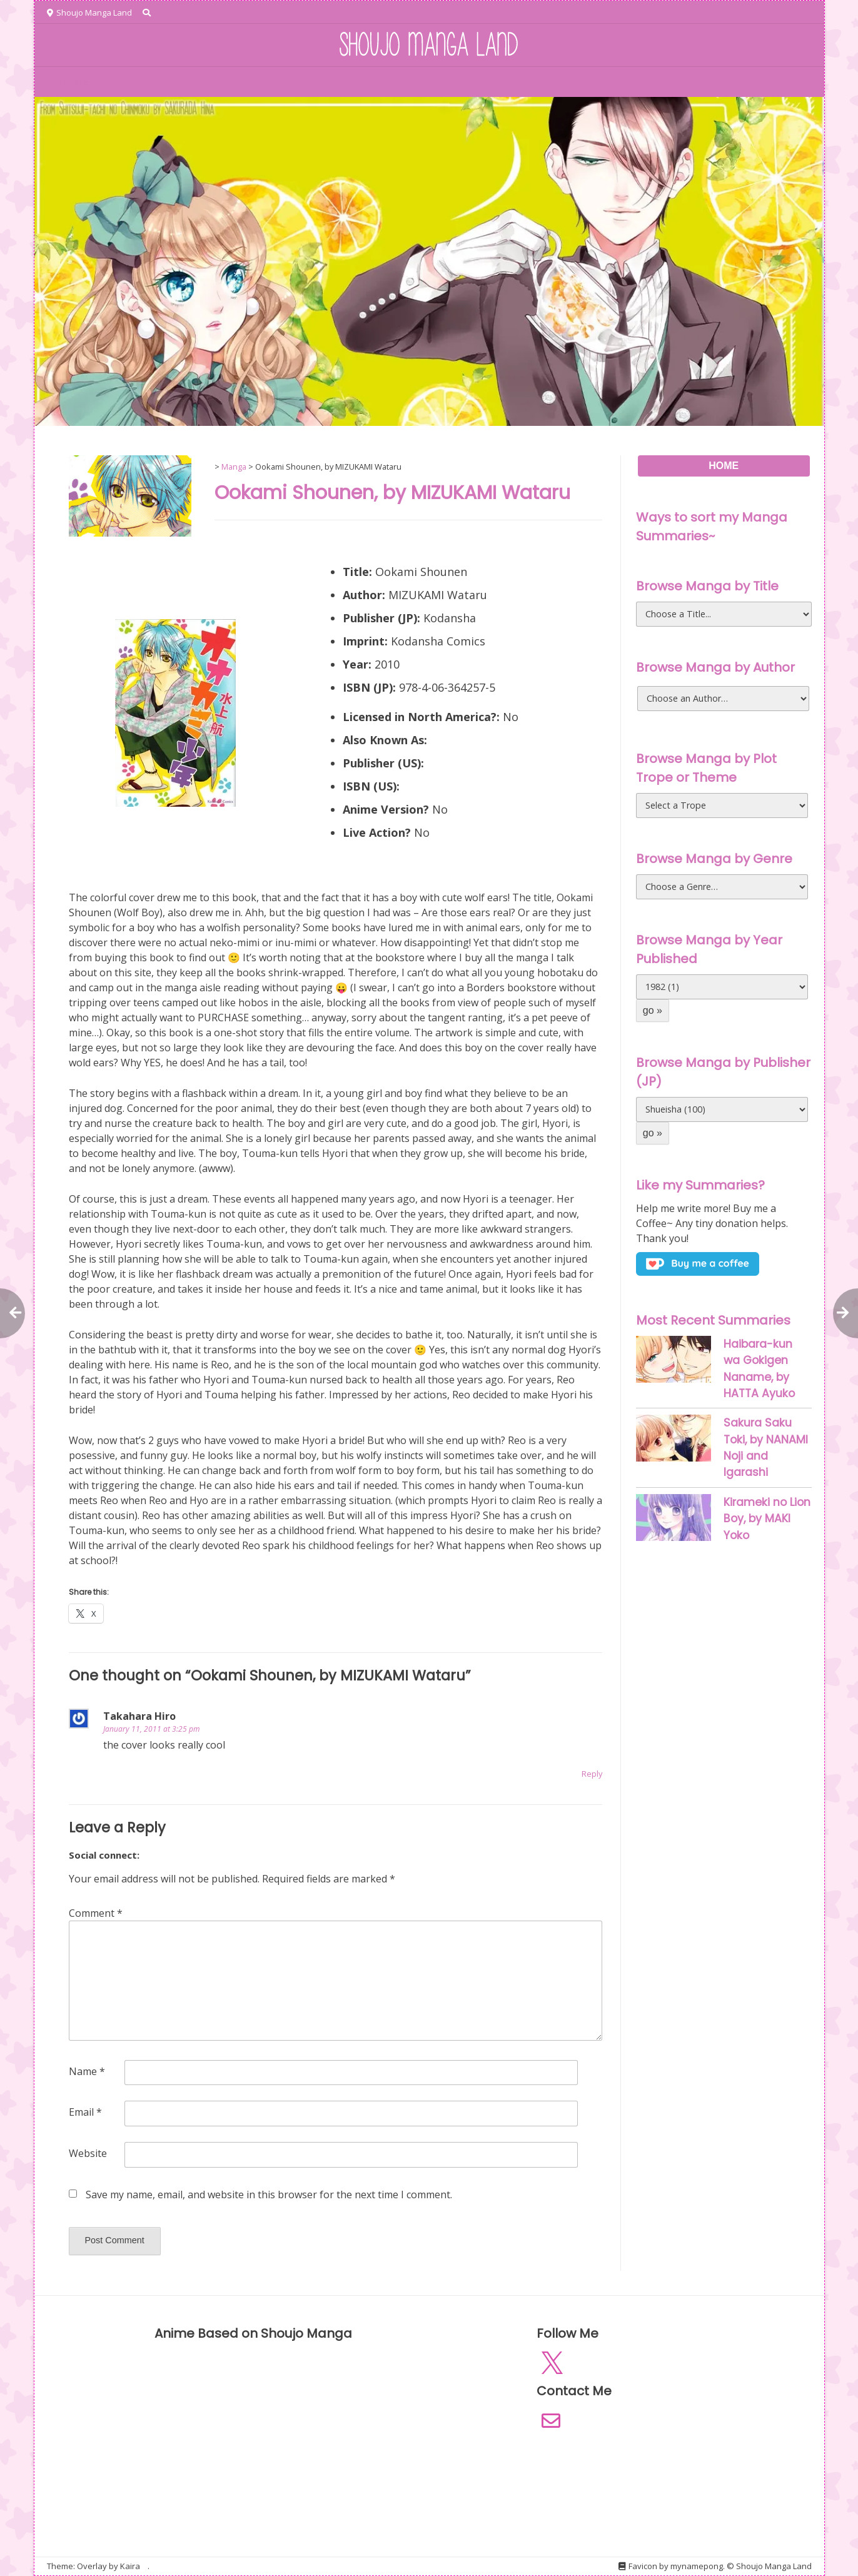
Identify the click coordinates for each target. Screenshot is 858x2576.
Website (88, 2153)
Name (87, 2071)
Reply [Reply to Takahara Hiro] (592, 1773)
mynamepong (696, 2566)
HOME (73, 82)
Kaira (130, 2566)
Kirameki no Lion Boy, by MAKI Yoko (767, 1519)
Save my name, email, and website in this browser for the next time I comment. (269, 2194)
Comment (96, 1913)
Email (85, 2112)
